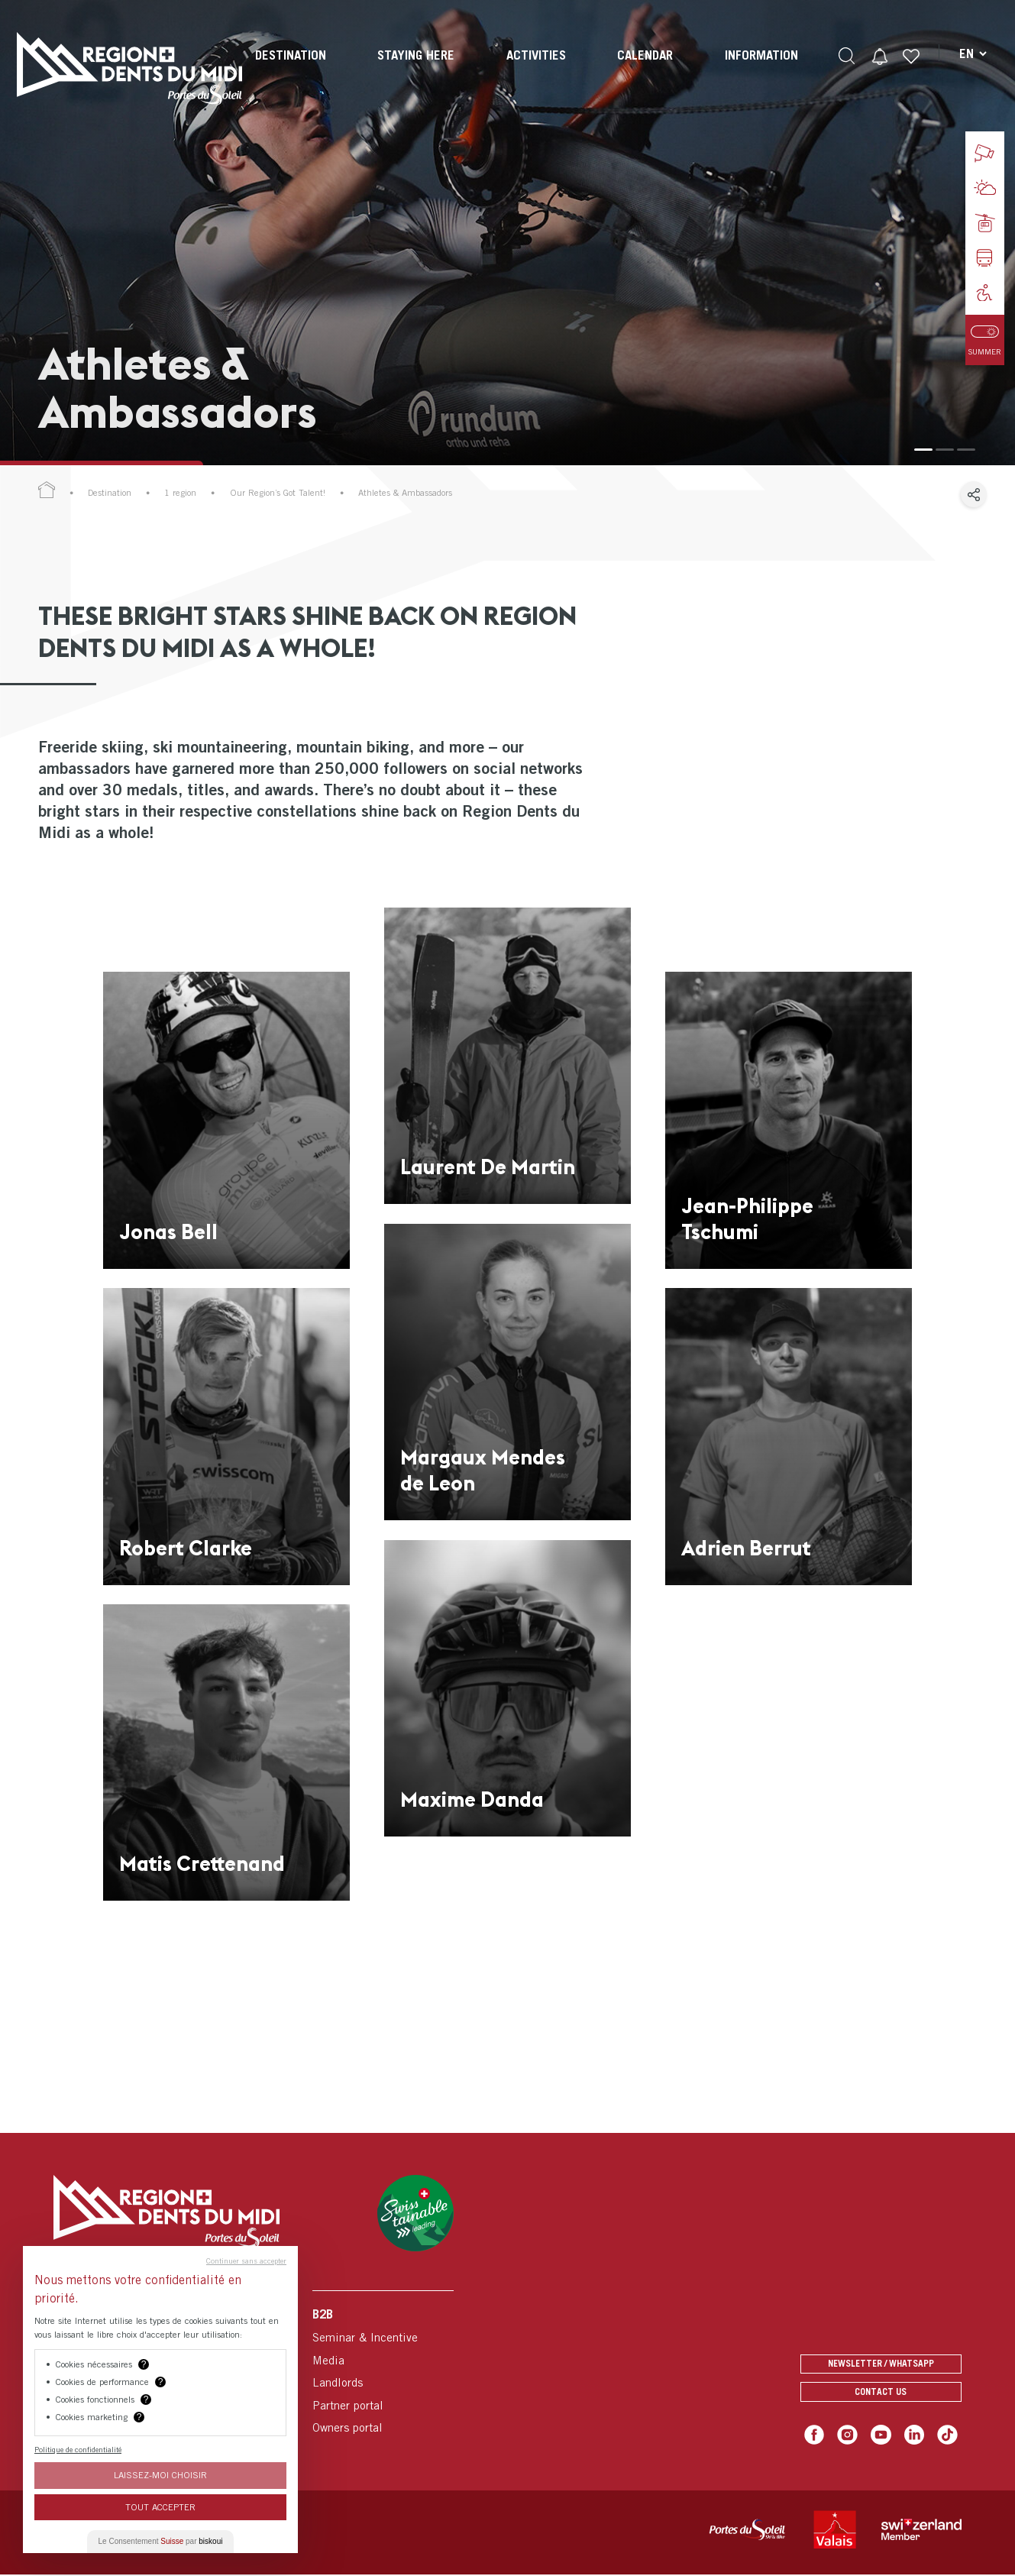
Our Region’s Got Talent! (277, 492)
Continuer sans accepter (246, 2260)
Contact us (881, 2391)
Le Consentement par (161, 2541)
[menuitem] (289, 68)
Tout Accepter (160, 2507)
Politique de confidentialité (77, 2449)
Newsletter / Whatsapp (881, 2358)
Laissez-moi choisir (160, 2475)
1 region (180, 492)
